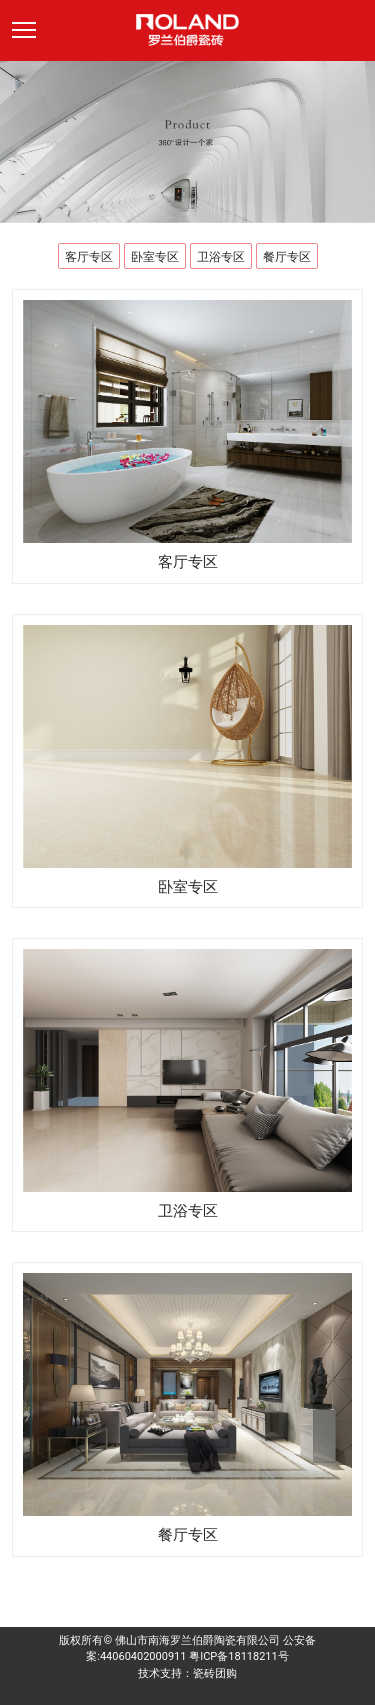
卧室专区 (155, 257)
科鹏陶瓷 (263, 1689)
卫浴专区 (221, 257)
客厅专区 (89, 257)
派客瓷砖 (112, 1689)
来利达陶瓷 (210, 1689)
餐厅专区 (287, 257)
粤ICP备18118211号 (239, 1656)
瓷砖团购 (215, 1673)
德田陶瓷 (159, 1689)
